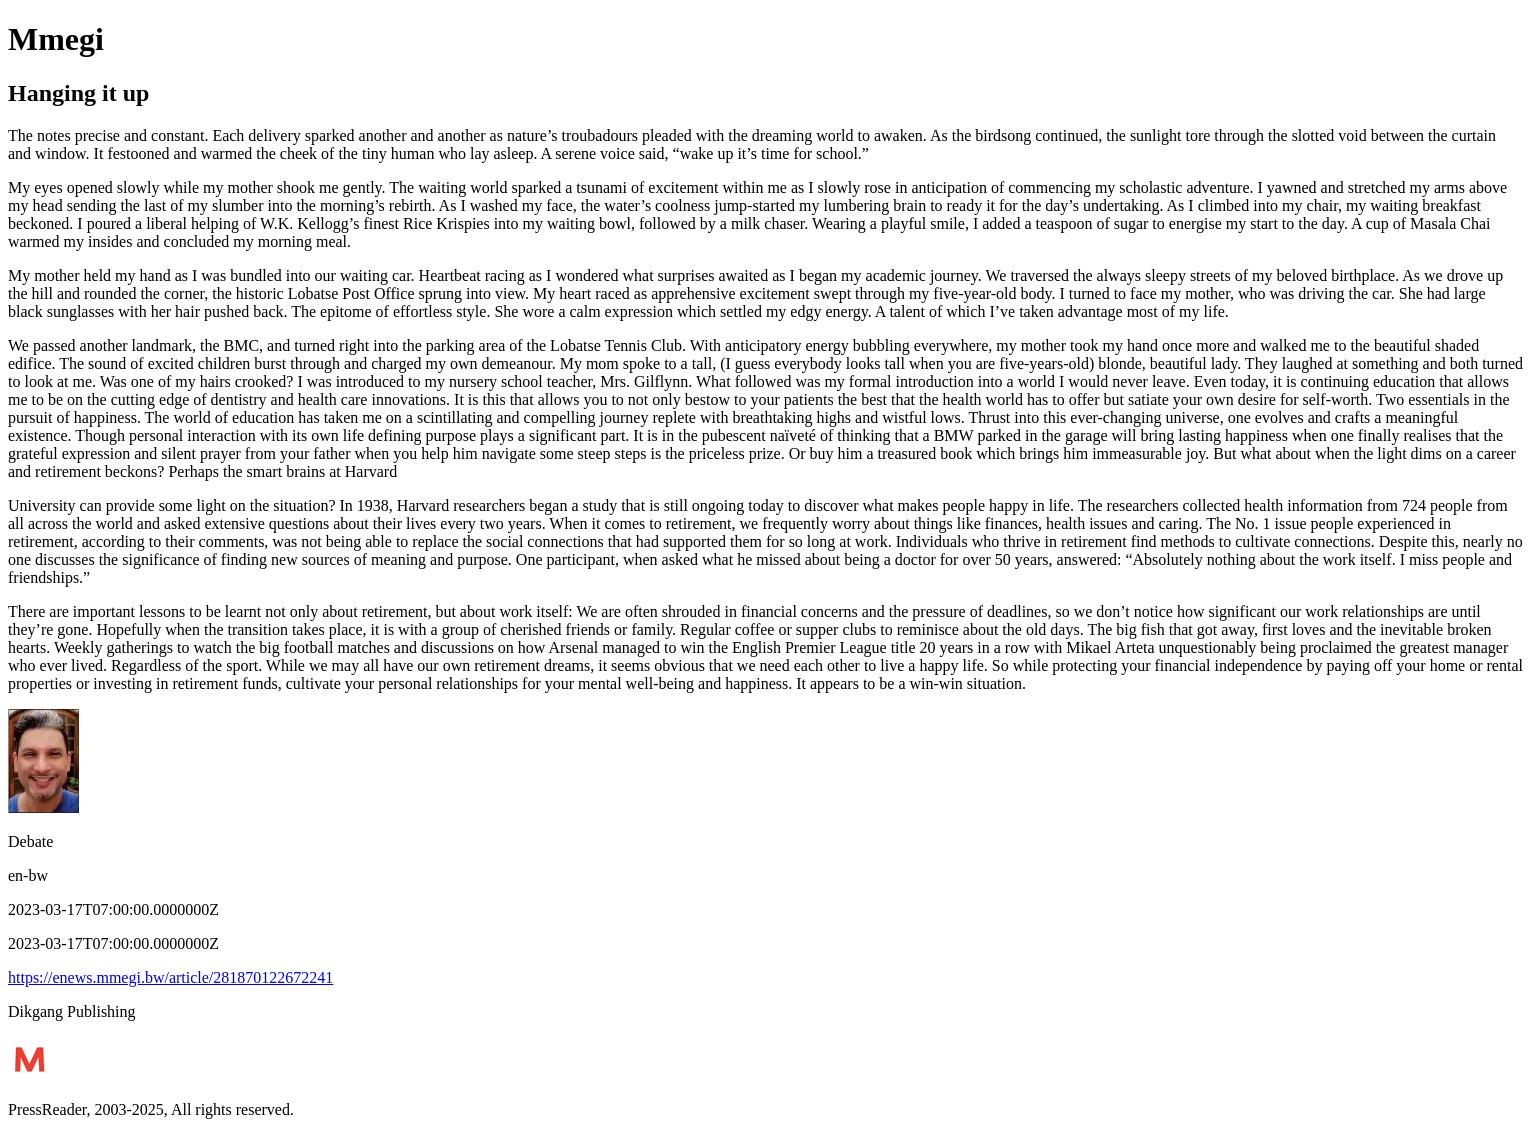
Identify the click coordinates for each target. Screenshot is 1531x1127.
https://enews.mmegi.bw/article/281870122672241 (170, 977)
